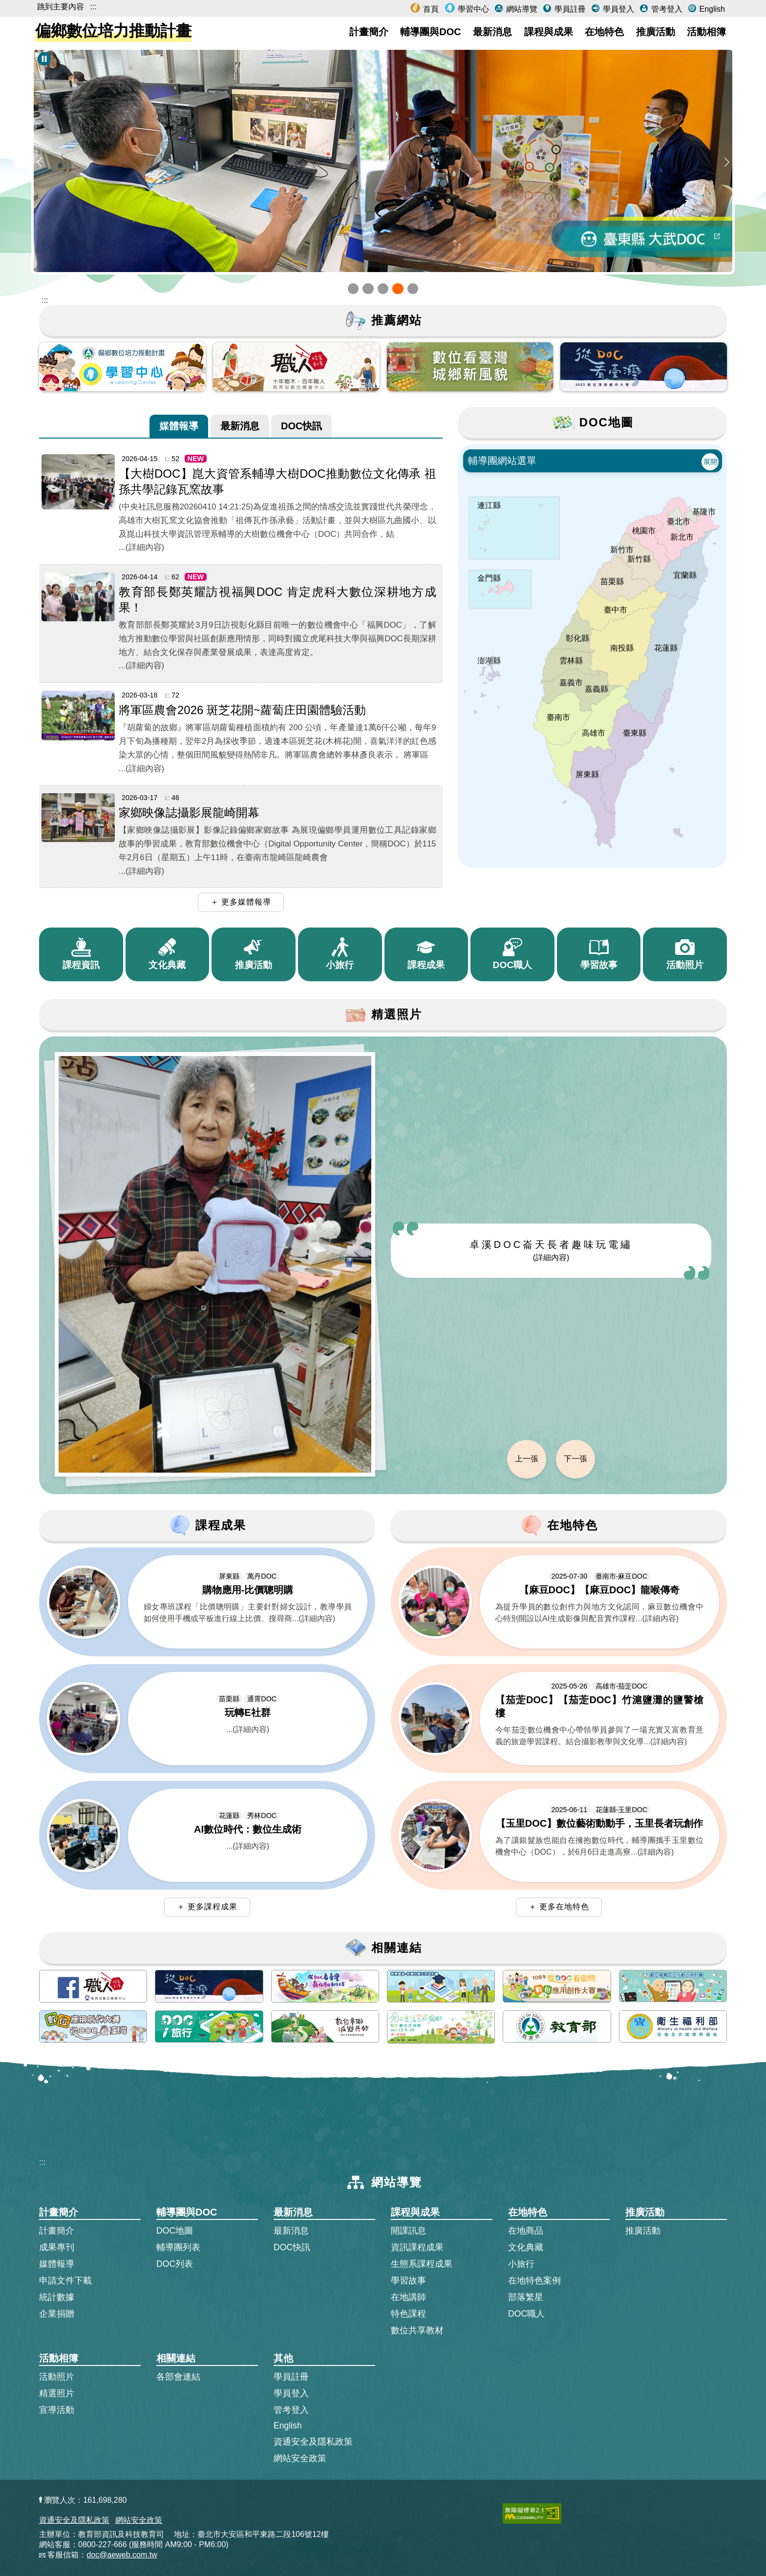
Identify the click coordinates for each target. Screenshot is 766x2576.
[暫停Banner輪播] (44, 58)
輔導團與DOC (430, 31)
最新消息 (492, 31)
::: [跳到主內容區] (45, 300)
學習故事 (408, 2280)
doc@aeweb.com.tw (121, 2555)
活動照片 (56, 2377)
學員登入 (617, 9)
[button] (353, 288)
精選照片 (56, 2393)
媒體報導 (178, 425)
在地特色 (604, 31)
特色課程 (408, 2314)
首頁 (430, 9)
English (711, 9)
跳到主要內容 (60, 6)
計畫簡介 (368, 31)
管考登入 (665, 9)
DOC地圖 (174, 2231)
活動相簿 (706, 31)
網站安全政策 (300, 2458)
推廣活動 (655, 31)
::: (93, 6)
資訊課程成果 (417, 2247)
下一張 (575, 1459)
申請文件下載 (65, 2280)
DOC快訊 (301, 425)
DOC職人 (526, 2314)
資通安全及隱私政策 (313, 2442)
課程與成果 (548, 31)
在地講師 (408, 2297)
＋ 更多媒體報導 (241, 902)
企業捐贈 (56, 2314)
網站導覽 (520, 9)
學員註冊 (568, 9)
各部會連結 (178, 2377)
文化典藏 (525, 2247)
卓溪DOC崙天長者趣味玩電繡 (551, 1250)
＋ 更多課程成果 (207, 1906)
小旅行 (521, 2264)
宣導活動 (56, 2410)
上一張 (526, 1459)
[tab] (178, 426)
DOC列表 (174, 2264)
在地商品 (525, 2231)
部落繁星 (525, 2297)
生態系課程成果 (421, 2264)
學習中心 (472, 9)
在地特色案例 (534, 2280)
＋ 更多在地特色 (559, 1906)
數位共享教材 (417, 2330)
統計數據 (56, 2297)
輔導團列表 (178, 2247)
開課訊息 (408, 2231)
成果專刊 (56, 2247)
